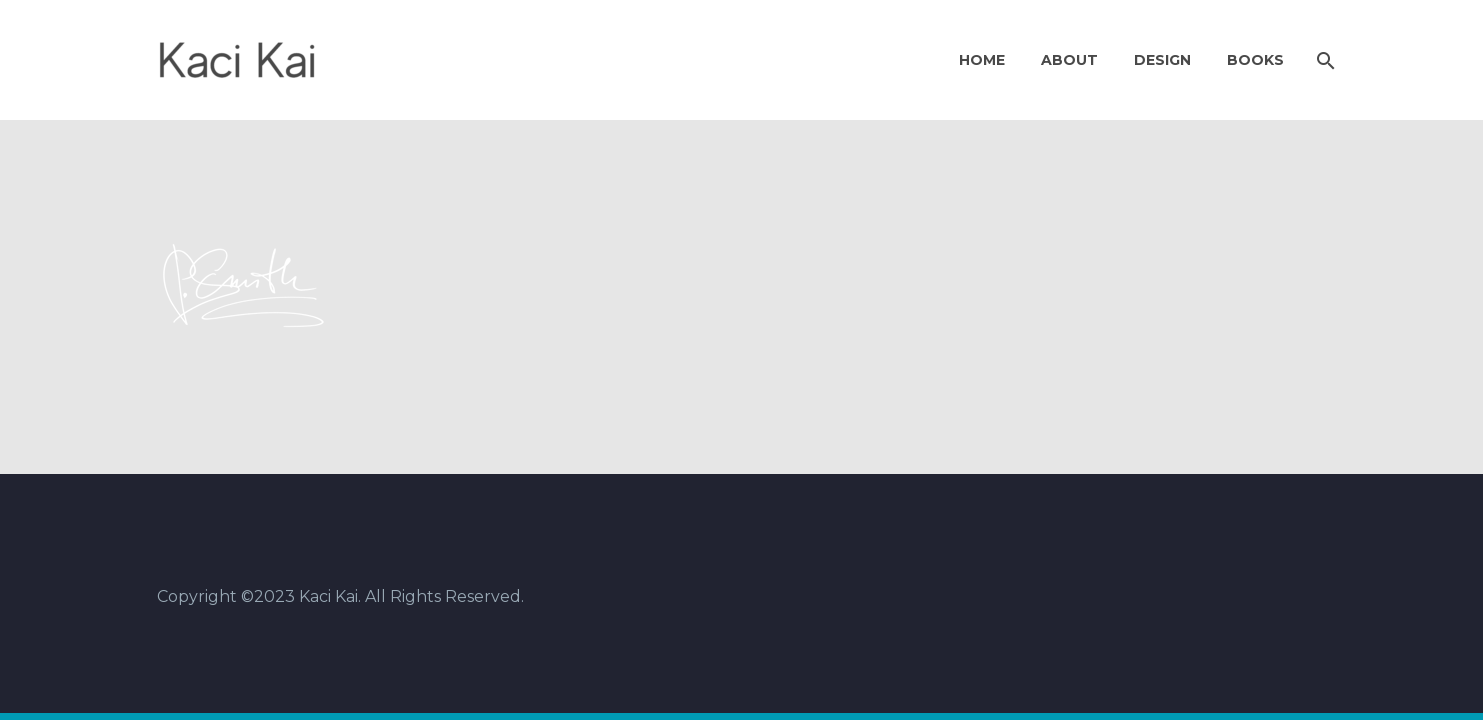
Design (1162, 60)
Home (982, 60)
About (1069, 60)
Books (1255, 60)
